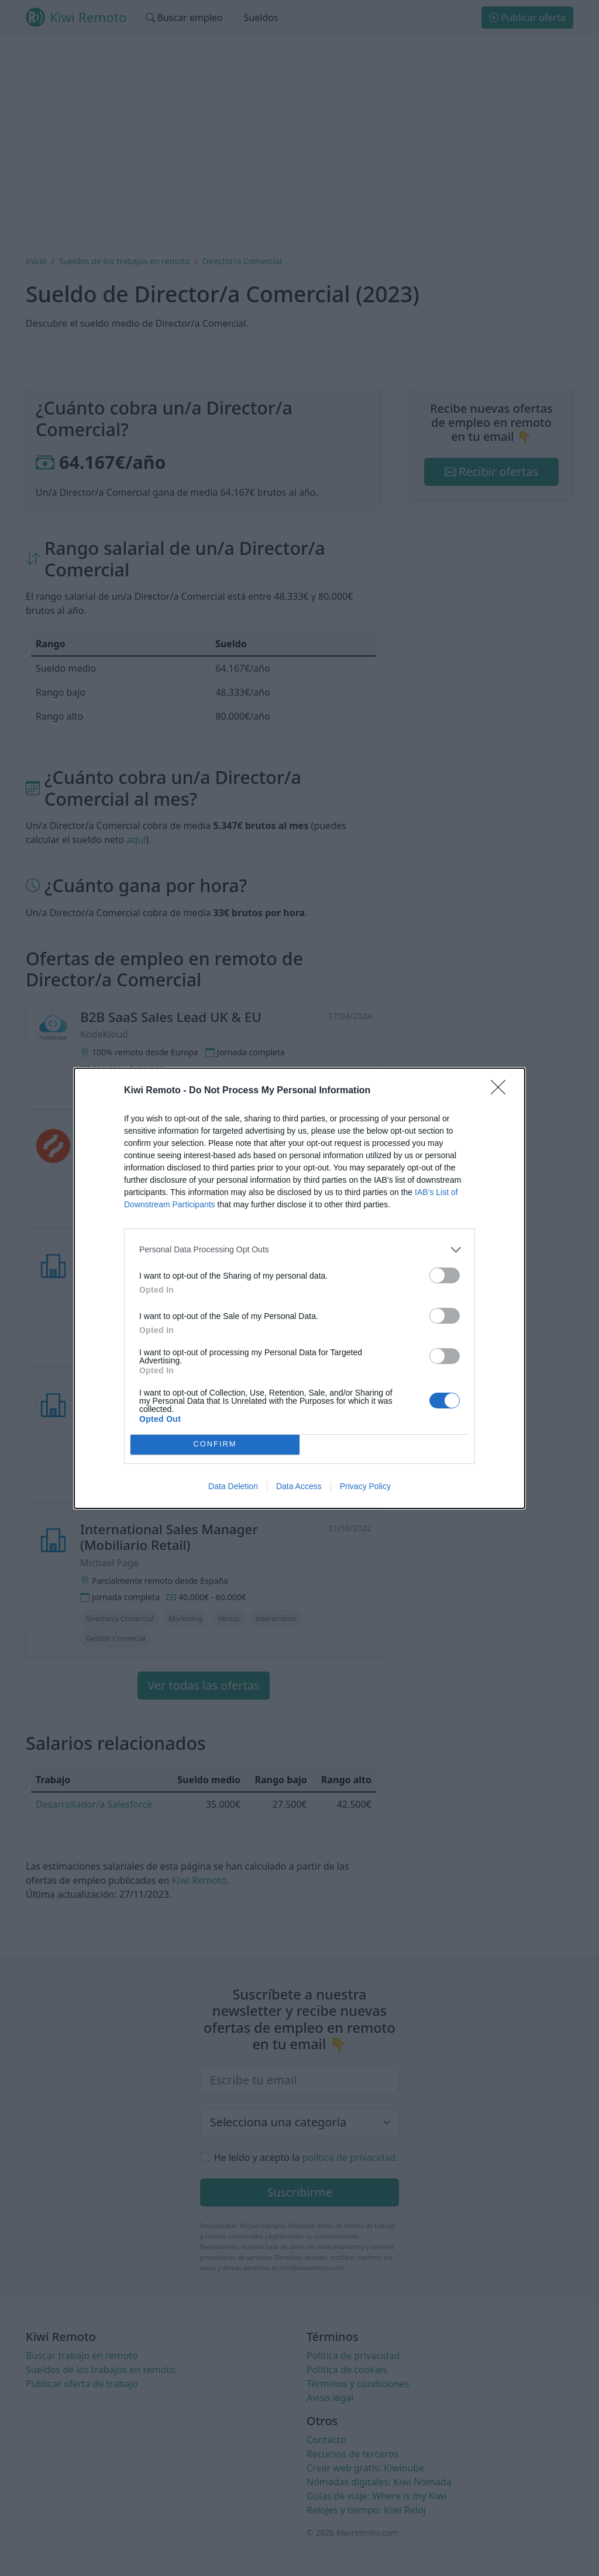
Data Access (299, 1486)
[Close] (502, 1091)
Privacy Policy (365, 1486)
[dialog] (299, 1288)
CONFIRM (215, 1443)
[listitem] (299, 1250)
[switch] (444, 1275)
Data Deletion (233, 1486)
